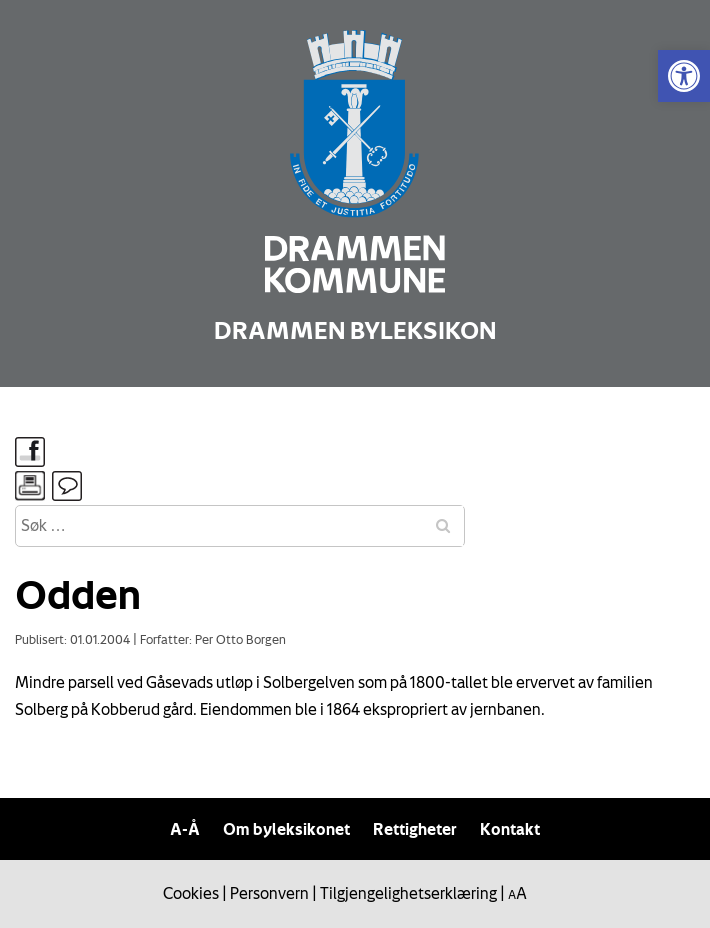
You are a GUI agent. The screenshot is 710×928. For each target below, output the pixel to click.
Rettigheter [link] (415, 829)
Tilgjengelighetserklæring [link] (408, 893)
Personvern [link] (269, 893)
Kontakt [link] (510, 829)
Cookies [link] (191, 893)
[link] (684, 76)
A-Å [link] (185, 829)
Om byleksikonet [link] (286, 829)
